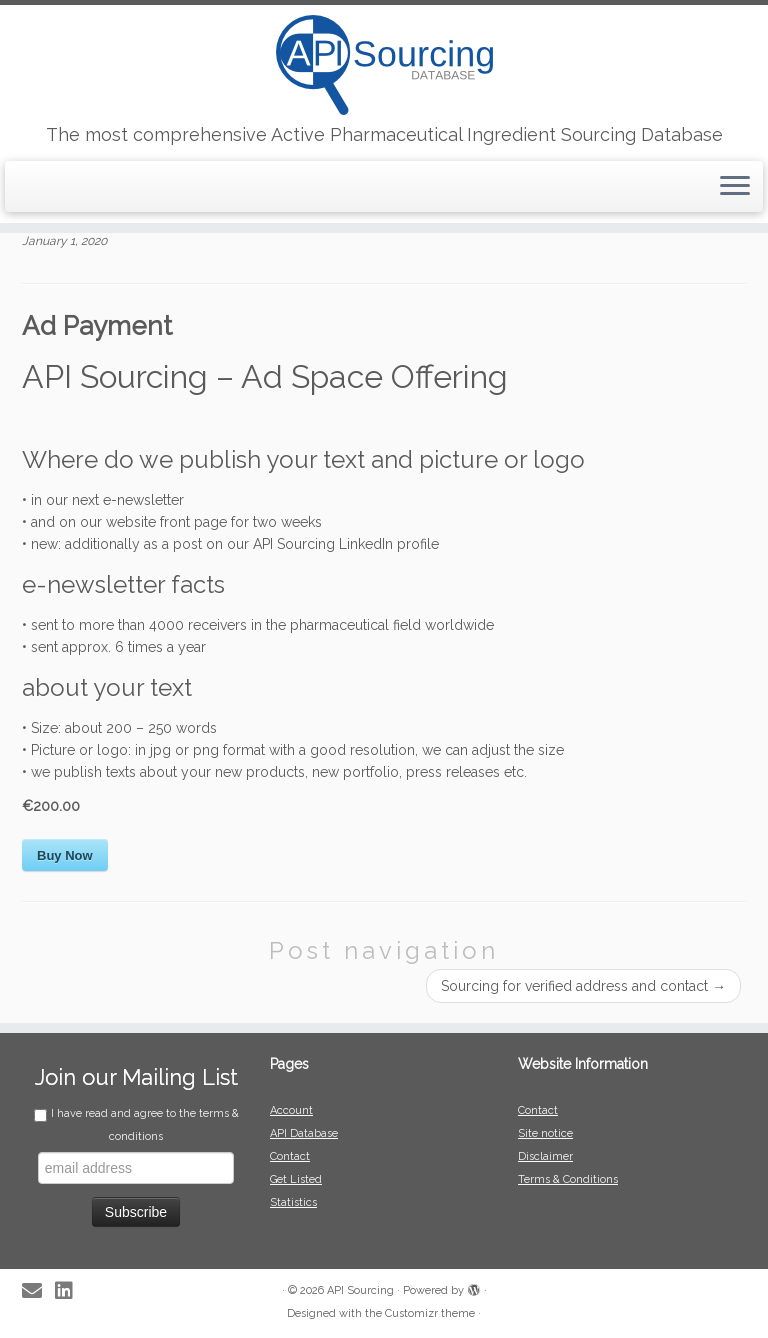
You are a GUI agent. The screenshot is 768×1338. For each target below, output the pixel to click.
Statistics (293, 1202)
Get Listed (296, 1179)
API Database (304, 1133)
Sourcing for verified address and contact (583, 986)
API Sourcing (360, 1290)
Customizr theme (430, 1313)
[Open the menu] (735, 187)
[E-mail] (38, 1291)
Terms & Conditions (568, 1179)
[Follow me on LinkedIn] (70, 1291)
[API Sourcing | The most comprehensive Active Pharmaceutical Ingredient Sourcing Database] (384, 65)
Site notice (545, 1133)
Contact (290, 1156)
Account (291, 1110)
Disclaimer (545, 1156)
